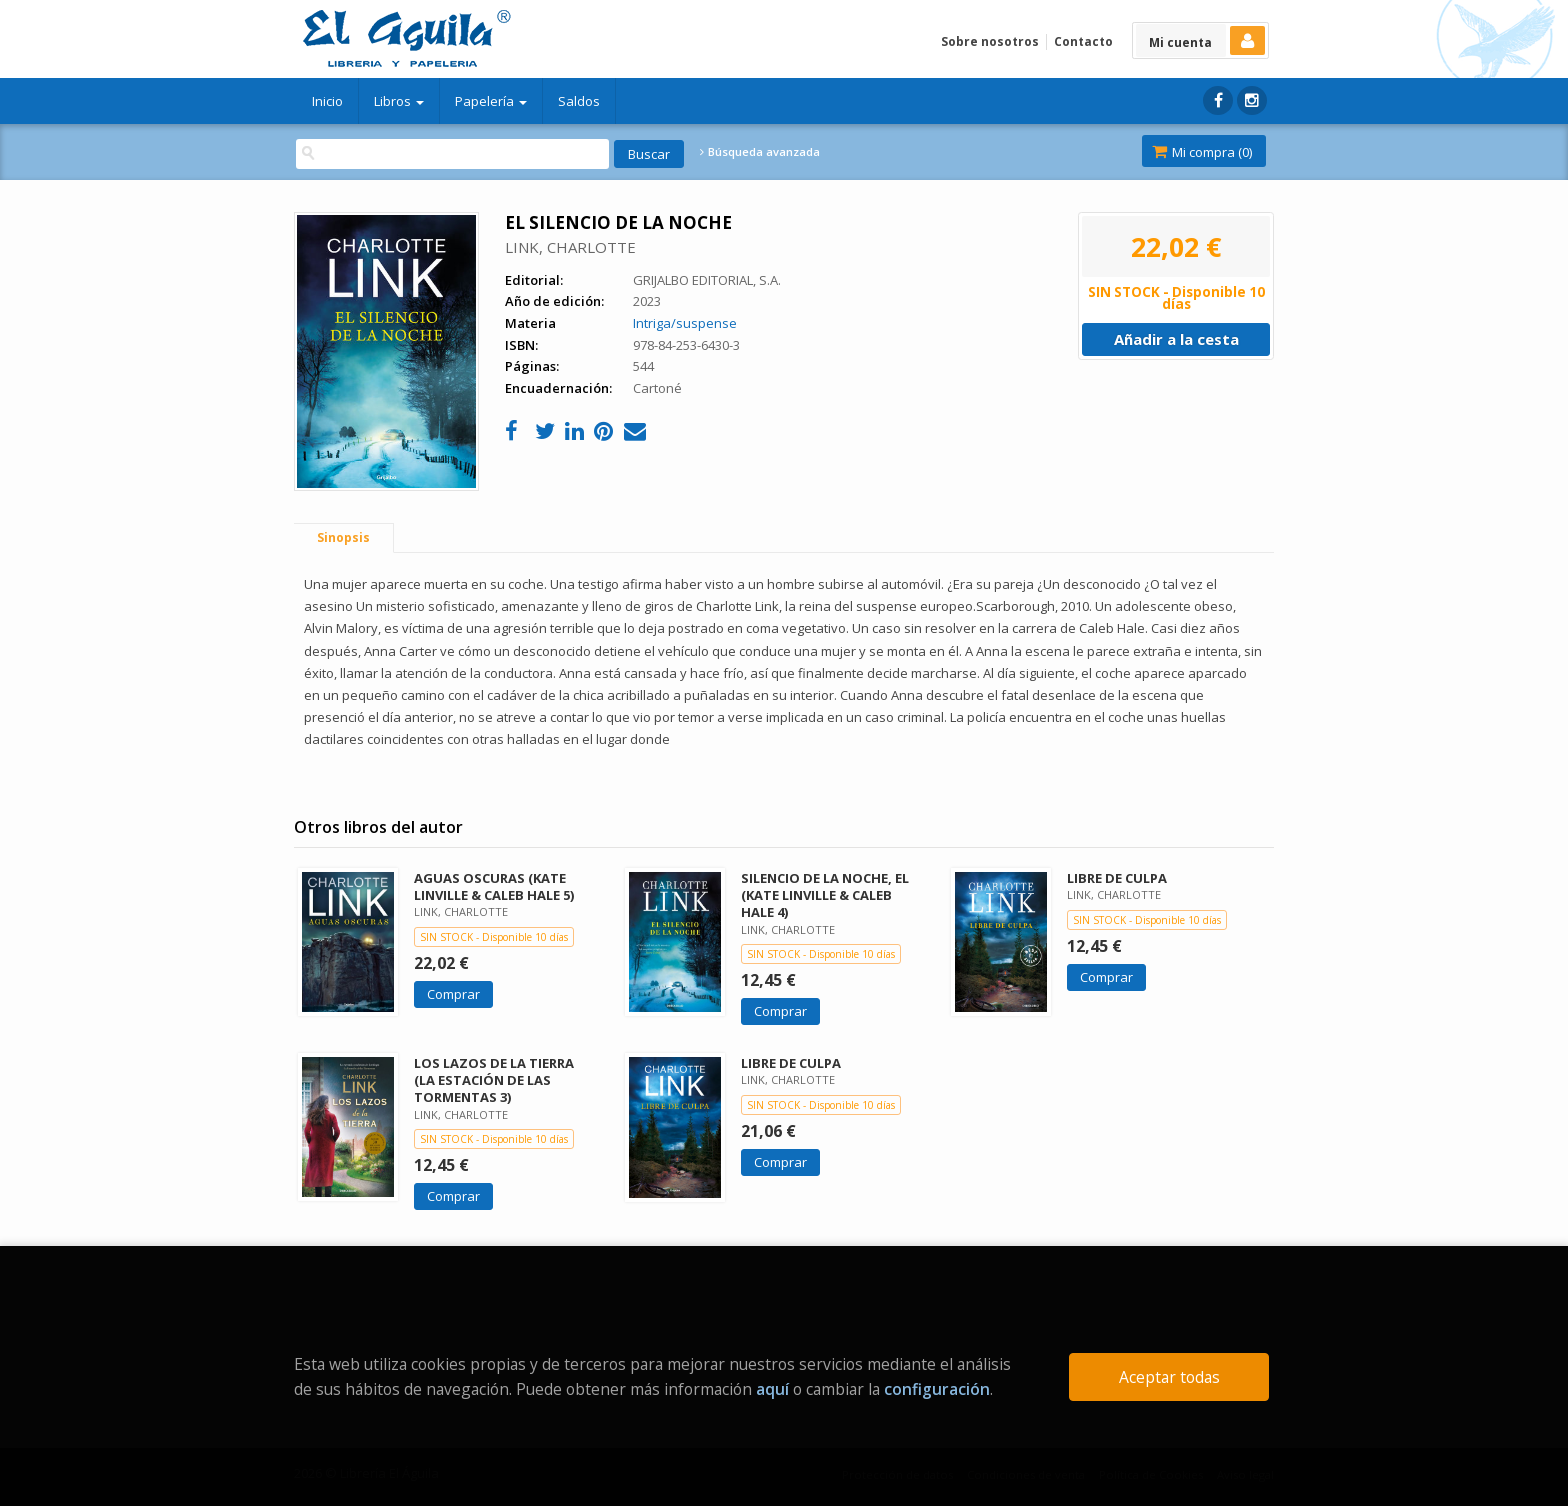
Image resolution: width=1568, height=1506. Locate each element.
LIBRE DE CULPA (1117, 878)
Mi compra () (1202, 152)
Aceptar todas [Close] (1169, 1377)
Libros (399, 101)
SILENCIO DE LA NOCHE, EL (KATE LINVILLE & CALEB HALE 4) (825, 895)
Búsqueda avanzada (760, 152)
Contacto (1083, 41)
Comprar (453, 994)
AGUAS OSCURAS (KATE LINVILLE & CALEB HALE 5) (494, 886)
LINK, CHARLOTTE (570, 247)
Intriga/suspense (685, 323)
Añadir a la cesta (1176, 339)
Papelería (491, 101)
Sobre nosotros (990, 41)
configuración (937, 1389)
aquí (772, 1389)
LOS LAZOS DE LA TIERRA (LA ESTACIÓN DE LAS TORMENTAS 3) (494, 1080)
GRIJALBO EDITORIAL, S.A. (707, 280)
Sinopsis (343, 537)
